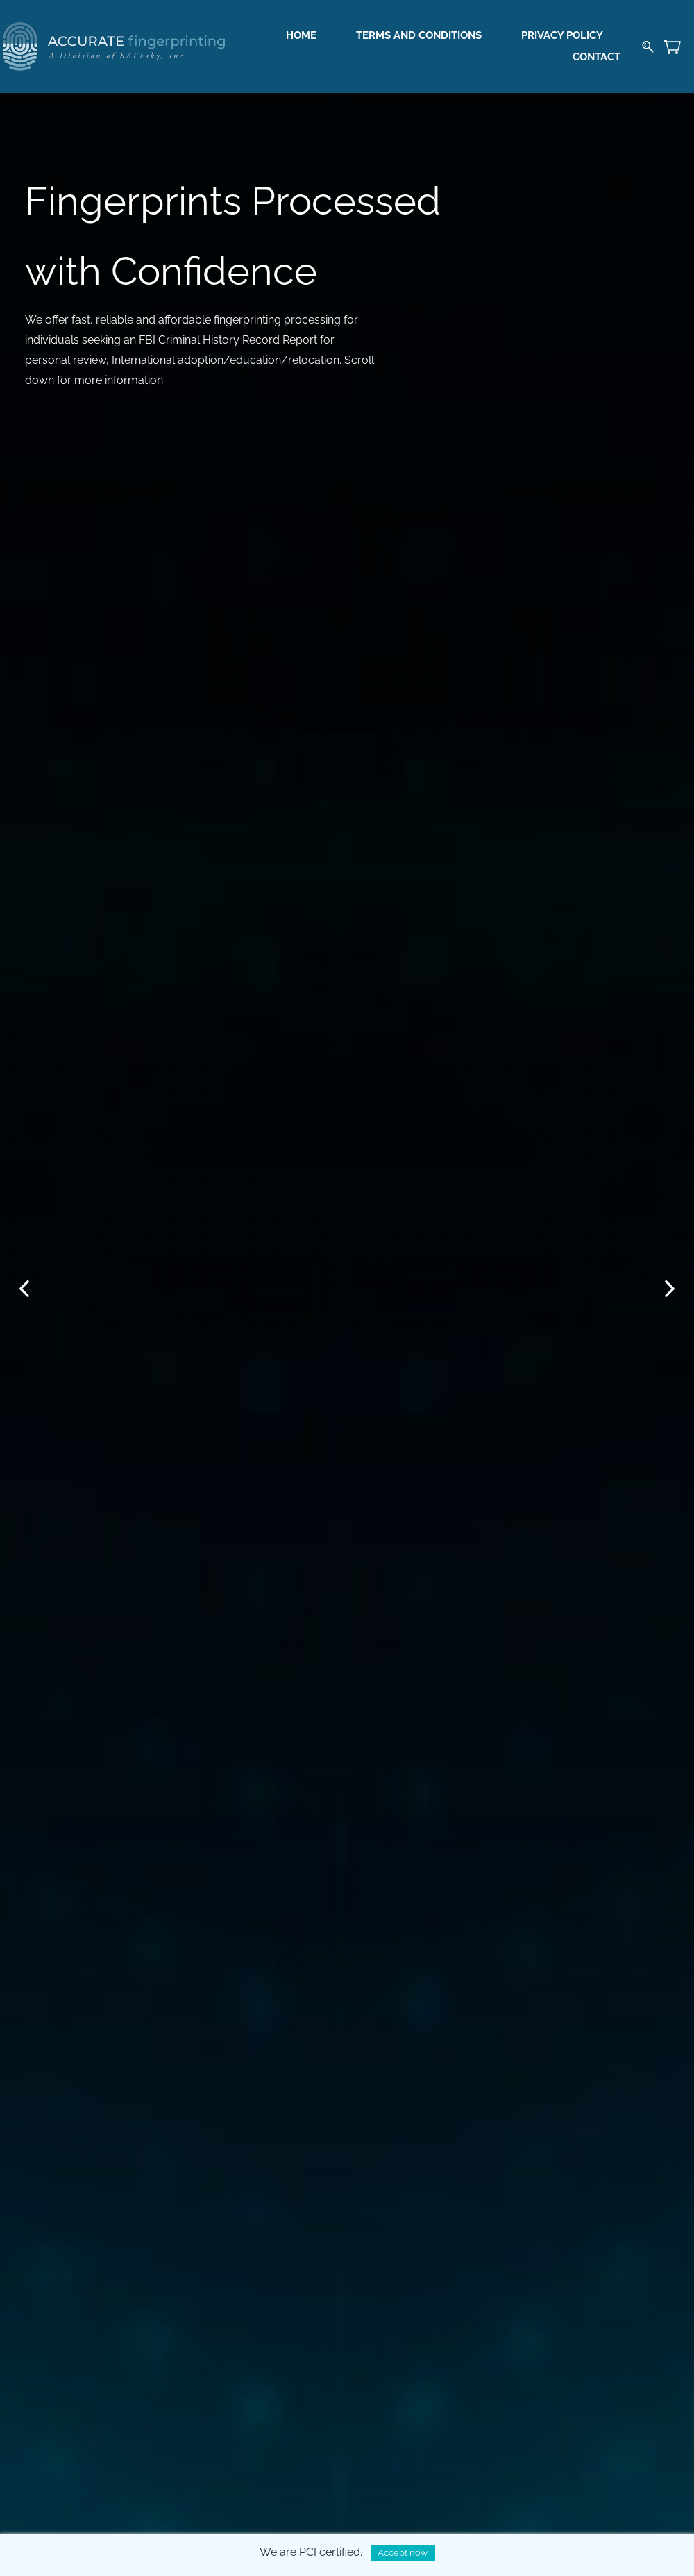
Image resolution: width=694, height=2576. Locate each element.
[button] (24, 1288)
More (600, 46)
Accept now (403, 2553)
